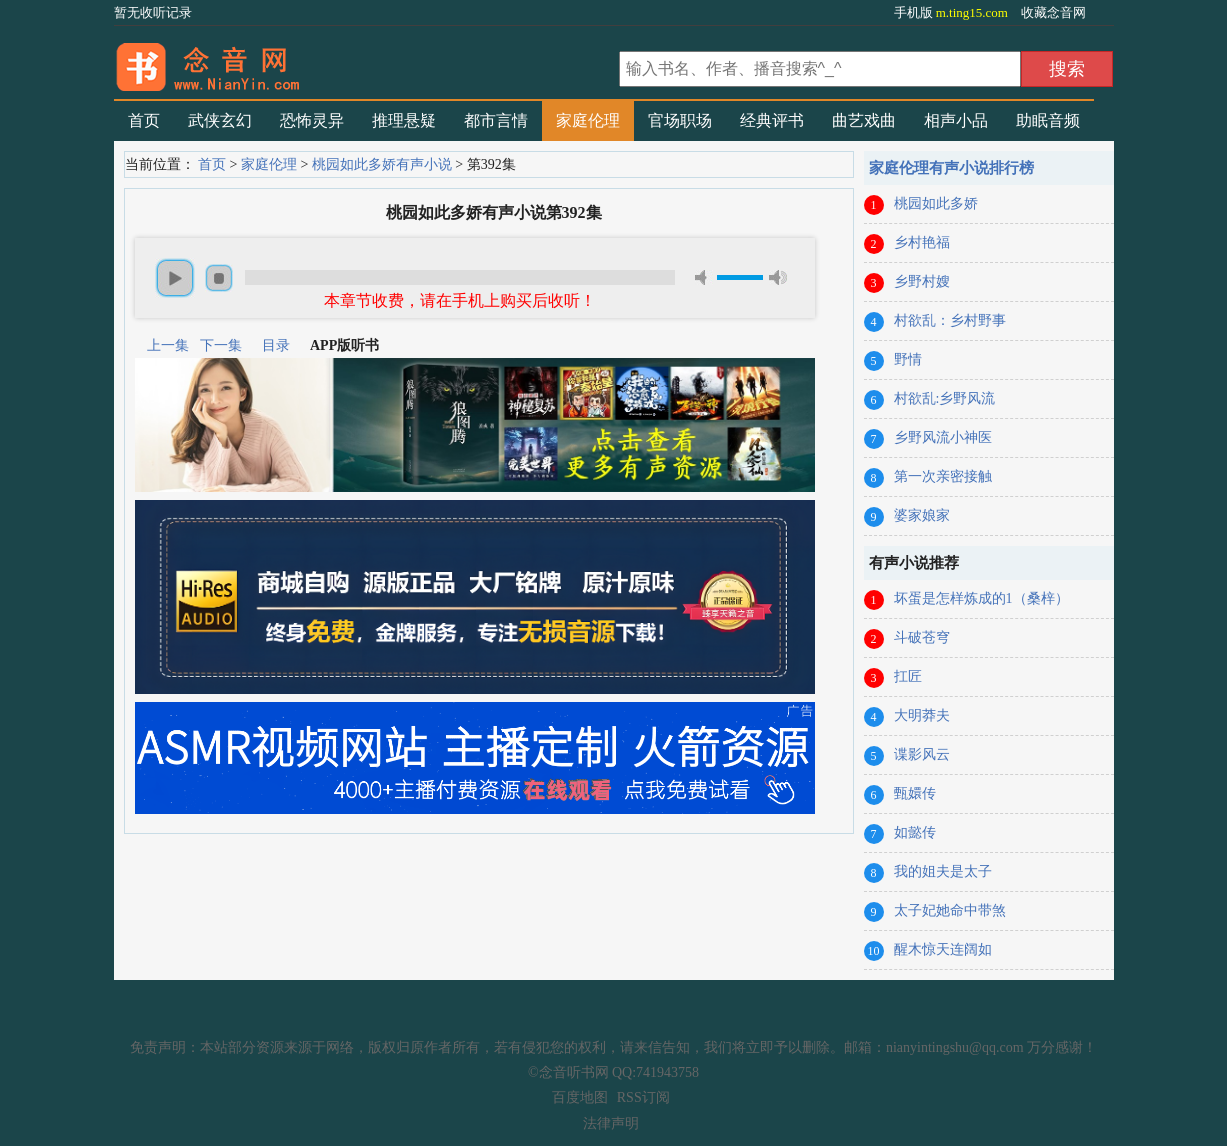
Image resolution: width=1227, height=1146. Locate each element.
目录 (276, 345)
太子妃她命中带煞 (950, 910)
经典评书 (772, 120)
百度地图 (580, 1097)
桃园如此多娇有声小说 (382, 164)
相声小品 (956, 120)
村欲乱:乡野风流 (945, 398)
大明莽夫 (922, 715)
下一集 (221, 345)
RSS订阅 (643, 1097)
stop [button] (219, 278)
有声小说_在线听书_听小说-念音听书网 (364, 61)
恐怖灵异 (312, 120)
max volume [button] (778, 277)
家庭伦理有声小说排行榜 (951, 168)
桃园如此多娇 (936, 203)
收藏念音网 (1053, 12)
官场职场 (680, 120)
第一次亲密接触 (943, 476)
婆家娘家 (922, 515)
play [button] (175, 278)
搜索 (1067, 69)
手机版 (953, 12)
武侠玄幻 (220, 120)
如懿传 (915, 832)
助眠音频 (1048, 120)
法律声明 (611, 1123)
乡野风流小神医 (943, 437)
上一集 (168, 345)
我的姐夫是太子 (943, 871)
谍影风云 (922, 754)
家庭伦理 (588, 120)
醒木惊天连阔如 (943, 949)
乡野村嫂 (922, 281)
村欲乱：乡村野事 (950, 320)
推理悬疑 (404, 120)
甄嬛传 (915, 793)
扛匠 (908, 676)
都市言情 (496, 120)
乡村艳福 (922, 242)
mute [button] (704, 277)
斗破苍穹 (922, 637)
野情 (908, 359)
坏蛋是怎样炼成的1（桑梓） (981, 598)
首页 (144, 120)
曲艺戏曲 (864, 120)
